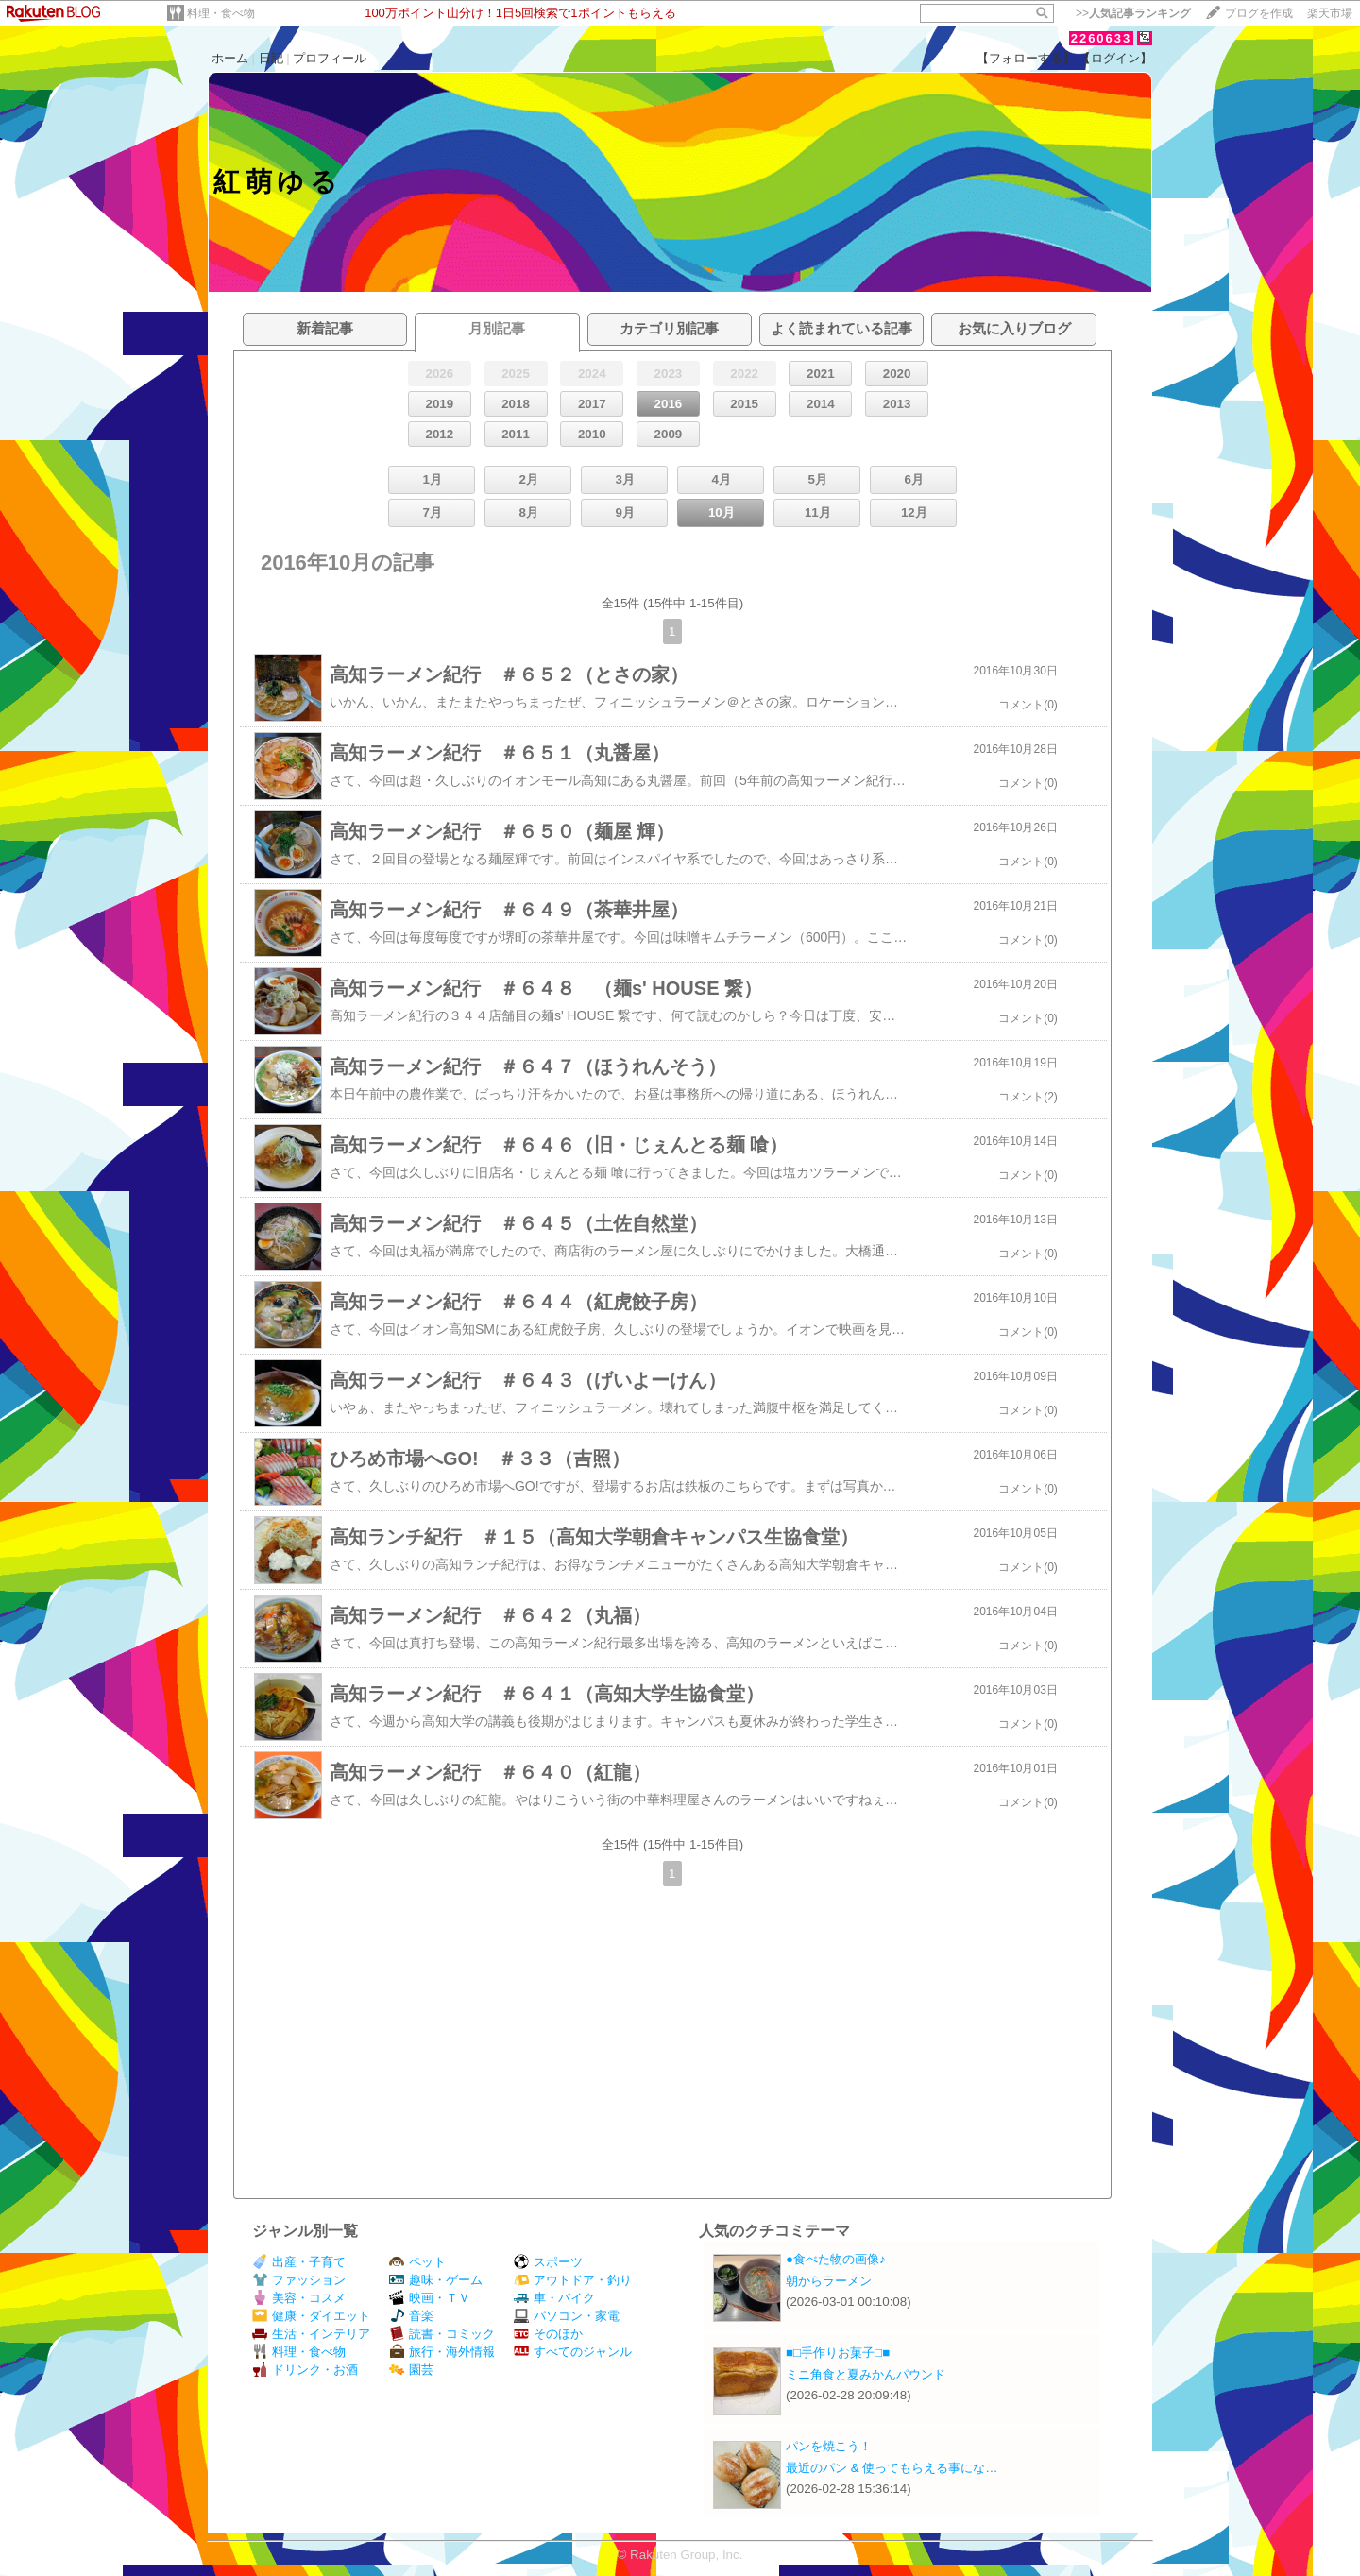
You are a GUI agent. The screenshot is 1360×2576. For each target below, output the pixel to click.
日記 (271, 58)
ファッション (299, 2280)
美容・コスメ (299, 2298)
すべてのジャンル (573, 2352)
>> (1133, 13)
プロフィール (329, 58)
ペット (417, 2262)
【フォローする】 (1026, 58)
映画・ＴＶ (429, 2298)
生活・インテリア (311, 2334)
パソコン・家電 (567, 2316)
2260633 (1101, 38)
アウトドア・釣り (573, 2280)
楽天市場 (1329, 13)
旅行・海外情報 (442, 2352)
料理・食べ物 (221, 13)
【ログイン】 (1115, 58)
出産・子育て (299, 2262)
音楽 (411, 2316)
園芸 (411, 2370)
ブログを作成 (1259, 13)
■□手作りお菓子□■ (838, 2353)
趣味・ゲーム (436, 2280)
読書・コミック (442, 2334)
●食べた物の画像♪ (836, 2259)
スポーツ (548, 2262)
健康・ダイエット (311, 2316)
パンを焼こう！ (829, 2446)
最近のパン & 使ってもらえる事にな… (892, 2468)
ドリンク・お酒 (305, 2370)
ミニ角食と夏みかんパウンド (865, 2374)
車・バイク (554, 2298)
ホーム (230, 58)
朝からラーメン (829, 2281)
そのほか (548, 2334)
